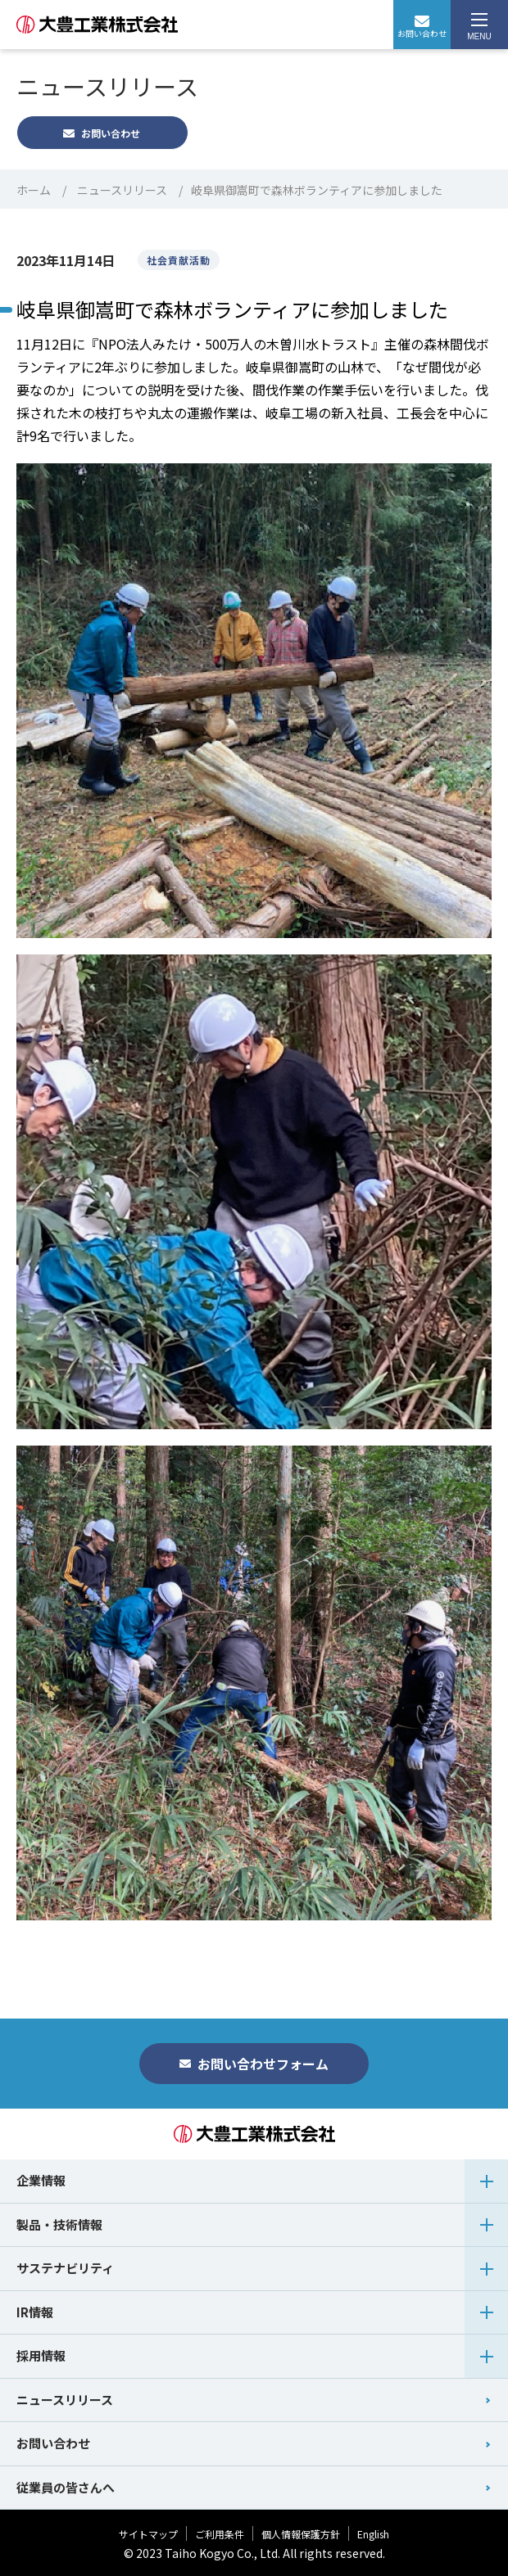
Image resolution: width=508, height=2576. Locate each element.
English (373, 2534)
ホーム (33, 190)
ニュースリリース (122, 190)
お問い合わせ (422, 27)
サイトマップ (148, 2534)
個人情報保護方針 (300, 2534)
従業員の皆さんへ (65, 2487)
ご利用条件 (219, 2534)
